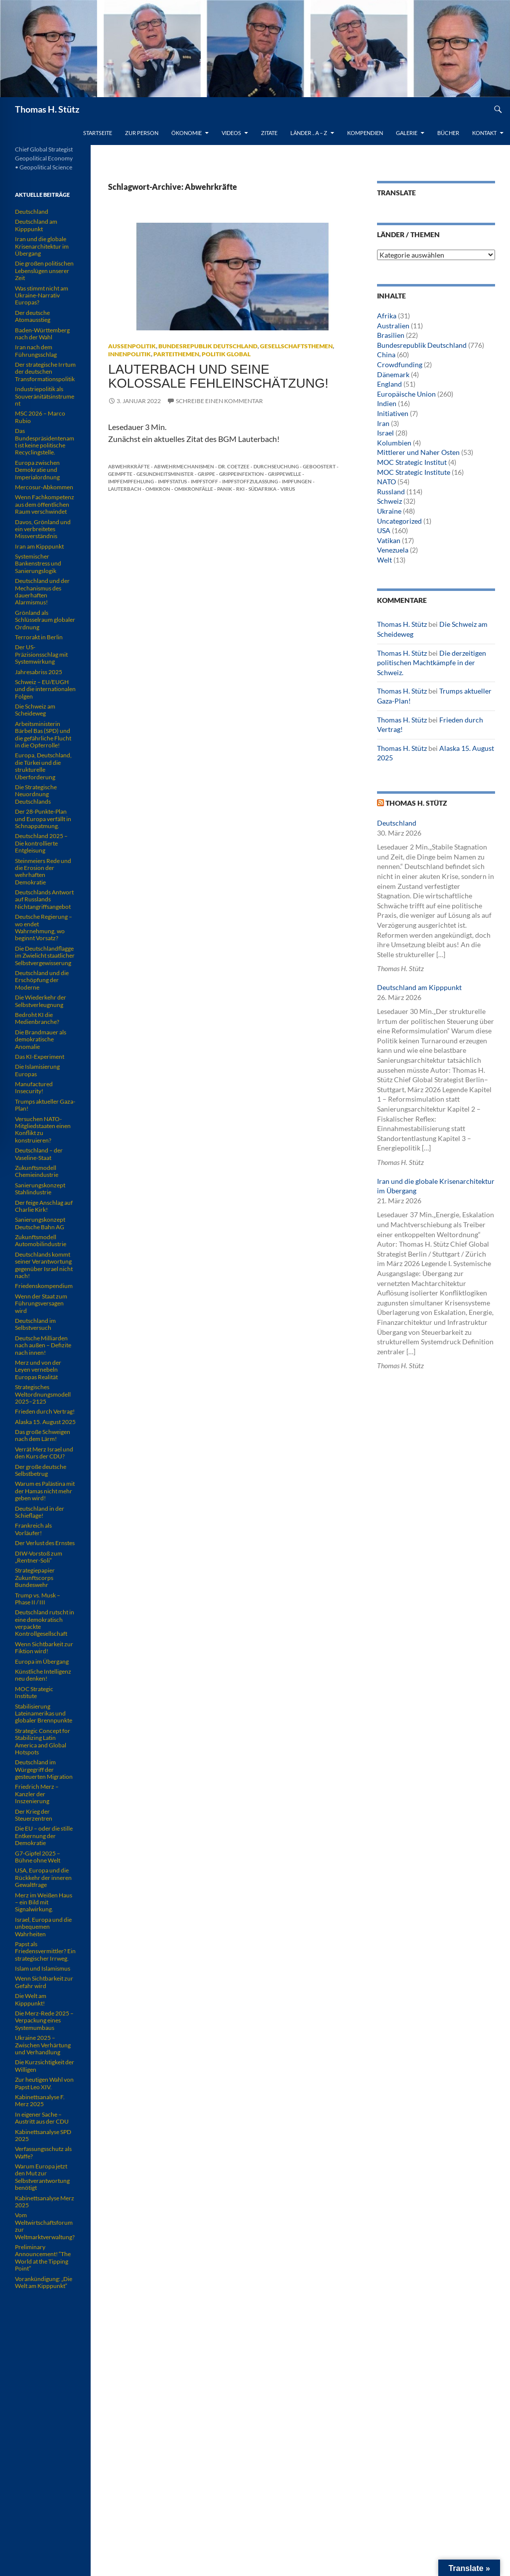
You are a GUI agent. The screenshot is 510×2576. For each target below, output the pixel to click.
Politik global (226, 354)
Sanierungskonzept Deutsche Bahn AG (40, 1223)
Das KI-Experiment (39, 1056)
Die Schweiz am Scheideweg (35, 710)
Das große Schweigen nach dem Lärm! (42, 1435)
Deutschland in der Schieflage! (39, 1512)
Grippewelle (284, 474)
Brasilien (390, 335)
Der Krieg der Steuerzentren (33, 1815)
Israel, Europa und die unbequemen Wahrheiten (43, 1927)
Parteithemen (176, 354)
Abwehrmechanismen (184, 466)
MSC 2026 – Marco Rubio (40, 417)
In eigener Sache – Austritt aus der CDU (42, 2118)
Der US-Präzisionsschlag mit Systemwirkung (41, 654)
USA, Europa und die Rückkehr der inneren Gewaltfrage (43, 1877)
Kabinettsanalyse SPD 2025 (43, 2135)
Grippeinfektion (241, 474)
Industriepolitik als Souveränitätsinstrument (44, 396)
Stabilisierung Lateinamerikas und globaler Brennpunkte (43, 1713)
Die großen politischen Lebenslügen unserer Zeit (44, 271)
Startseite (97, 133)
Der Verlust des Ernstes (45, 1543)
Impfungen (297, 481)
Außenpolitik (132, 346)
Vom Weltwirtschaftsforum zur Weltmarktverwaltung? (45, 2225)
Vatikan (388, 540)
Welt (384, 560)
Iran (383, 423)
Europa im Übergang (42, 1661)
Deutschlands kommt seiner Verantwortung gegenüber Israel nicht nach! (44, 1265)
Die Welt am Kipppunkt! (30, 1999)
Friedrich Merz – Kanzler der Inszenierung (37, 1794)
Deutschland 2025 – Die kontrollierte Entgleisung (41, 843)
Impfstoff (204, 481)
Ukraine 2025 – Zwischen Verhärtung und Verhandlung (43, 2045)
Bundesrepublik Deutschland (207, 346)
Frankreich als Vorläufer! (33, 1529)
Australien (393, 325)
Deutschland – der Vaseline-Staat (39, 1153)
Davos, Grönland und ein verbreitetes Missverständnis (43, 529)
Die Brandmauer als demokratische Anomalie (40, 1039)
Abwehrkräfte (129, 466)
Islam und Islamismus (42, 1968)
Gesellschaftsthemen (296, 346)
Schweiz (389, 501)
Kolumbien (394, 442)
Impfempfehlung (131, 481)
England (389, 384)
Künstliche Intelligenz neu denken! (43, 1675)
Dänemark (393, 374)
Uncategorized (399, 521)
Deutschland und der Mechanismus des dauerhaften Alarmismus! (42, 591)
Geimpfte (120, 474)
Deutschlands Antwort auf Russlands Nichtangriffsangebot (44, 899)
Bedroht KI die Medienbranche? (37, 1018)
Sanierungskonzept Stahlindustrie (40, 1188)
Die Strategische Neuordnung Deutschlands (36, 794)
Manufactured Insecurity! (34, 1087)
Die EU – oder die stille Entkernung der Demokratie (44, 1836)
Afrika (386, 315)
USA (383, 530)
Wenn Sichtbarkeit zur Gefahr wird (44, 1982)
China (386, 354)
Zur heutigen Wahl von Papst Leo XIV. (44, 2083)
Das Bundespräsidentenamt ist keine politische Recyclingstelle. (44, 441)
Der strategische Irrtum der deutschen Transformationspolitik (45, 372)
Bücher (448, 133)
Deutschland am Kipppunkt (419, 987)
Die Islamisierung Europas (37, 1070)
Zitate (269, 133)
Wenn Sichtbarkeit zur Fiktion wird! (44, 1647)
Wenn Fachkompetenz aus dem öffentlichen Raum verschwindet (44, 504)
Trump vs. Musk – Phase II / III (37, 1598)
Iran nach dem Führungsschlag (36, 350)
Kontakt (484, 133)
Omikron (157, 489)
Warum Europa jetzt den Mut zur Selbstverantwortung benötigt (42, 2176)
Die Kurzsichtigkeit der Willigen (44, 2065)
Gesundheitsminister (165, 474)
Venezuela (392, 550)
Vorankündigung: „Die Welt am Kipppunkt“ (43, 2282)
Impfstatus (172, 481)
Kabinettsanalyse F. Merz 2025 (40, 2100)
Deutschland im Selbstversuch (35, 1324)
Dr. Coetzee (234, 466)
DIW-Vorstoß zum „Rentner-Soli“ (38, 1557)
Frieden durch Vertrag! (45, 1411)
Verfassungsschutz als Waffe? (43, 2152)
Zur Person (141, 133)
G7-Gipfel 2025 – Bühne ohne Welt (37, 1857)
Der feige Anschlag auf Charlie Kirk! (44, 1206)
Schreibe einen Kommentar (219, 401)
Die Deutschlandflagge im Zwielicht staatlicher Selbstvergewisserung (45, 956)
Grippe (206, 474)
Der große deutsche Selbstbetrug (40, 1470)
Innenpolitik (129, 354)
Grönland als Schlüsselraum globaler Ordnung (45, 620)
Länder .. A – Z (308, 133)
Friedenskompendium (44, 1285)
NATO (386, 481)
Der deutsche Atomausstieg (32, 316)
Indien (386, 403)
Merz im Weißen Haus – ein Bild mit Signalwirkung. (43, 1902)
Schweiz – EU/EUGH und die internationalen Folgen (45, 689)
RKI (240, 489)
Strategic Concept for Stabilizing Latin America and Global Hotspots (42, 1741)
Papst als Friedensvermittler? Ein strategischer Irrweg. (45, 1951)
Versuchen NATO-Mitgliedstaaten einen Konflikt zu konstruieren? (43, 1129)
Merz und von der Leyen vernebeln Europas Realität (38, 1370)
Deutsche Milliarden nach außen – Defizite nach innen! (43, 1345)
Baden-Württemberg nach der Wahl (42, 333)
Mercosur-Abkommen (44, 487)
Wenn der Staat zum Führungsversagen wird (41, 1303)
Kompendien (365, 133)
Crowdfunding (399, 364)
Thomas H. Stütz (47, 109)
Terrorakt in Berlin (39, 637)
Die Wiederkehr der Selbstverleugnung (40, 1001)
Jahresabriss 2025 (38, 672)
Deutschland (396, 823)
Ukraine (389, 511)
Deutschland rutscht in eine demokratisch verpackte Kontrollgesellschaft (44, 1622)
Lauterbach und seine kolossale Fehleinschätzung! (218, 376)
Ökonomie (186, 133)
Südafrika (262, 489)
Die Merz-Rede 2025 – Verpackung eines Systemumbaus (44, 2020)
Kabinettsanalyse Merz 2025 (44, 2201)
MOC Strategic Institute (413, 472)
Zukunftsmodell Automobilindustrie (40, 1240)
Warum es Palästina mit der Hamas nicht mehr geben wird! (45, 1491)
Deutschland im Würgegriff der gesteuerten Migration (44, 1769)
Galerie (406, 133)
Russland (391, 491)
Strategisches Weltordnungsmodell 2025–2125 (43, 1394)
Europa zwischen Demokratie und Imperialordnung (37, 470)
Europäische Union (406, 394)
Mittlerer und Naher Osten (418, 452)
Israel (385, 433)
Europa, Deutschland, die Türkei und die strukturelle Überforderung (43, 765)
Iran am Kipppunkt (39, 546)
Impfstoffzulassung (250, 481)
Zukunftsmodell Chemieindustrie (36, 1171)
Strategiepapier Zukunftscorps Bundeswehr (35, 1577)
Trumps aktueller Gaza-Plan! (45, 1105)
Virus (287, 489)
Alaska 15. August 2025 (45, 1422)
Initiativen (392, 413)
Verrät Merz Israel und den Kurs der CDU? (44, 1452)
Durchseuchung (276, 466)
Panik (224, 489)
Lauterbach (124, 489)
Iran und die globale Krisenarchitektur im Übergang (42, 246)
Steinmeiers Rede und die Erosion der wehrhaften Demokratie (43, 871)
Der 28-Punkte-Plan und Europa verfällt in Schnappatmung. (43, 819)
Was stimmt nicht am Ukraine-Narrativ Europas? (41, 295)
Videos (231, 133)
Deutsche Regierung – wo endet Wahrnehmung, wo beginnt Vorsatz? (43, 927)
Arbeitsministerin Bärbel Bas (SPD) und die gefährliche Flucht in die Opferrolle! (43, 734)
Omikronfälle (193, 489)
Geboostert (319, 466)
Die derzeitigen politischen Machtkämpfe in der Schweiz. (431, 663)
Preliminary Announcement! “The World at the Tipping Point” (43, 2257)
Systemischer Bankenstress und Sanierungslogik (38, 563)
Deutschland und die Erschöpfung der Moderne (42, 980)
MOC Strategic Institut (412, 462)
